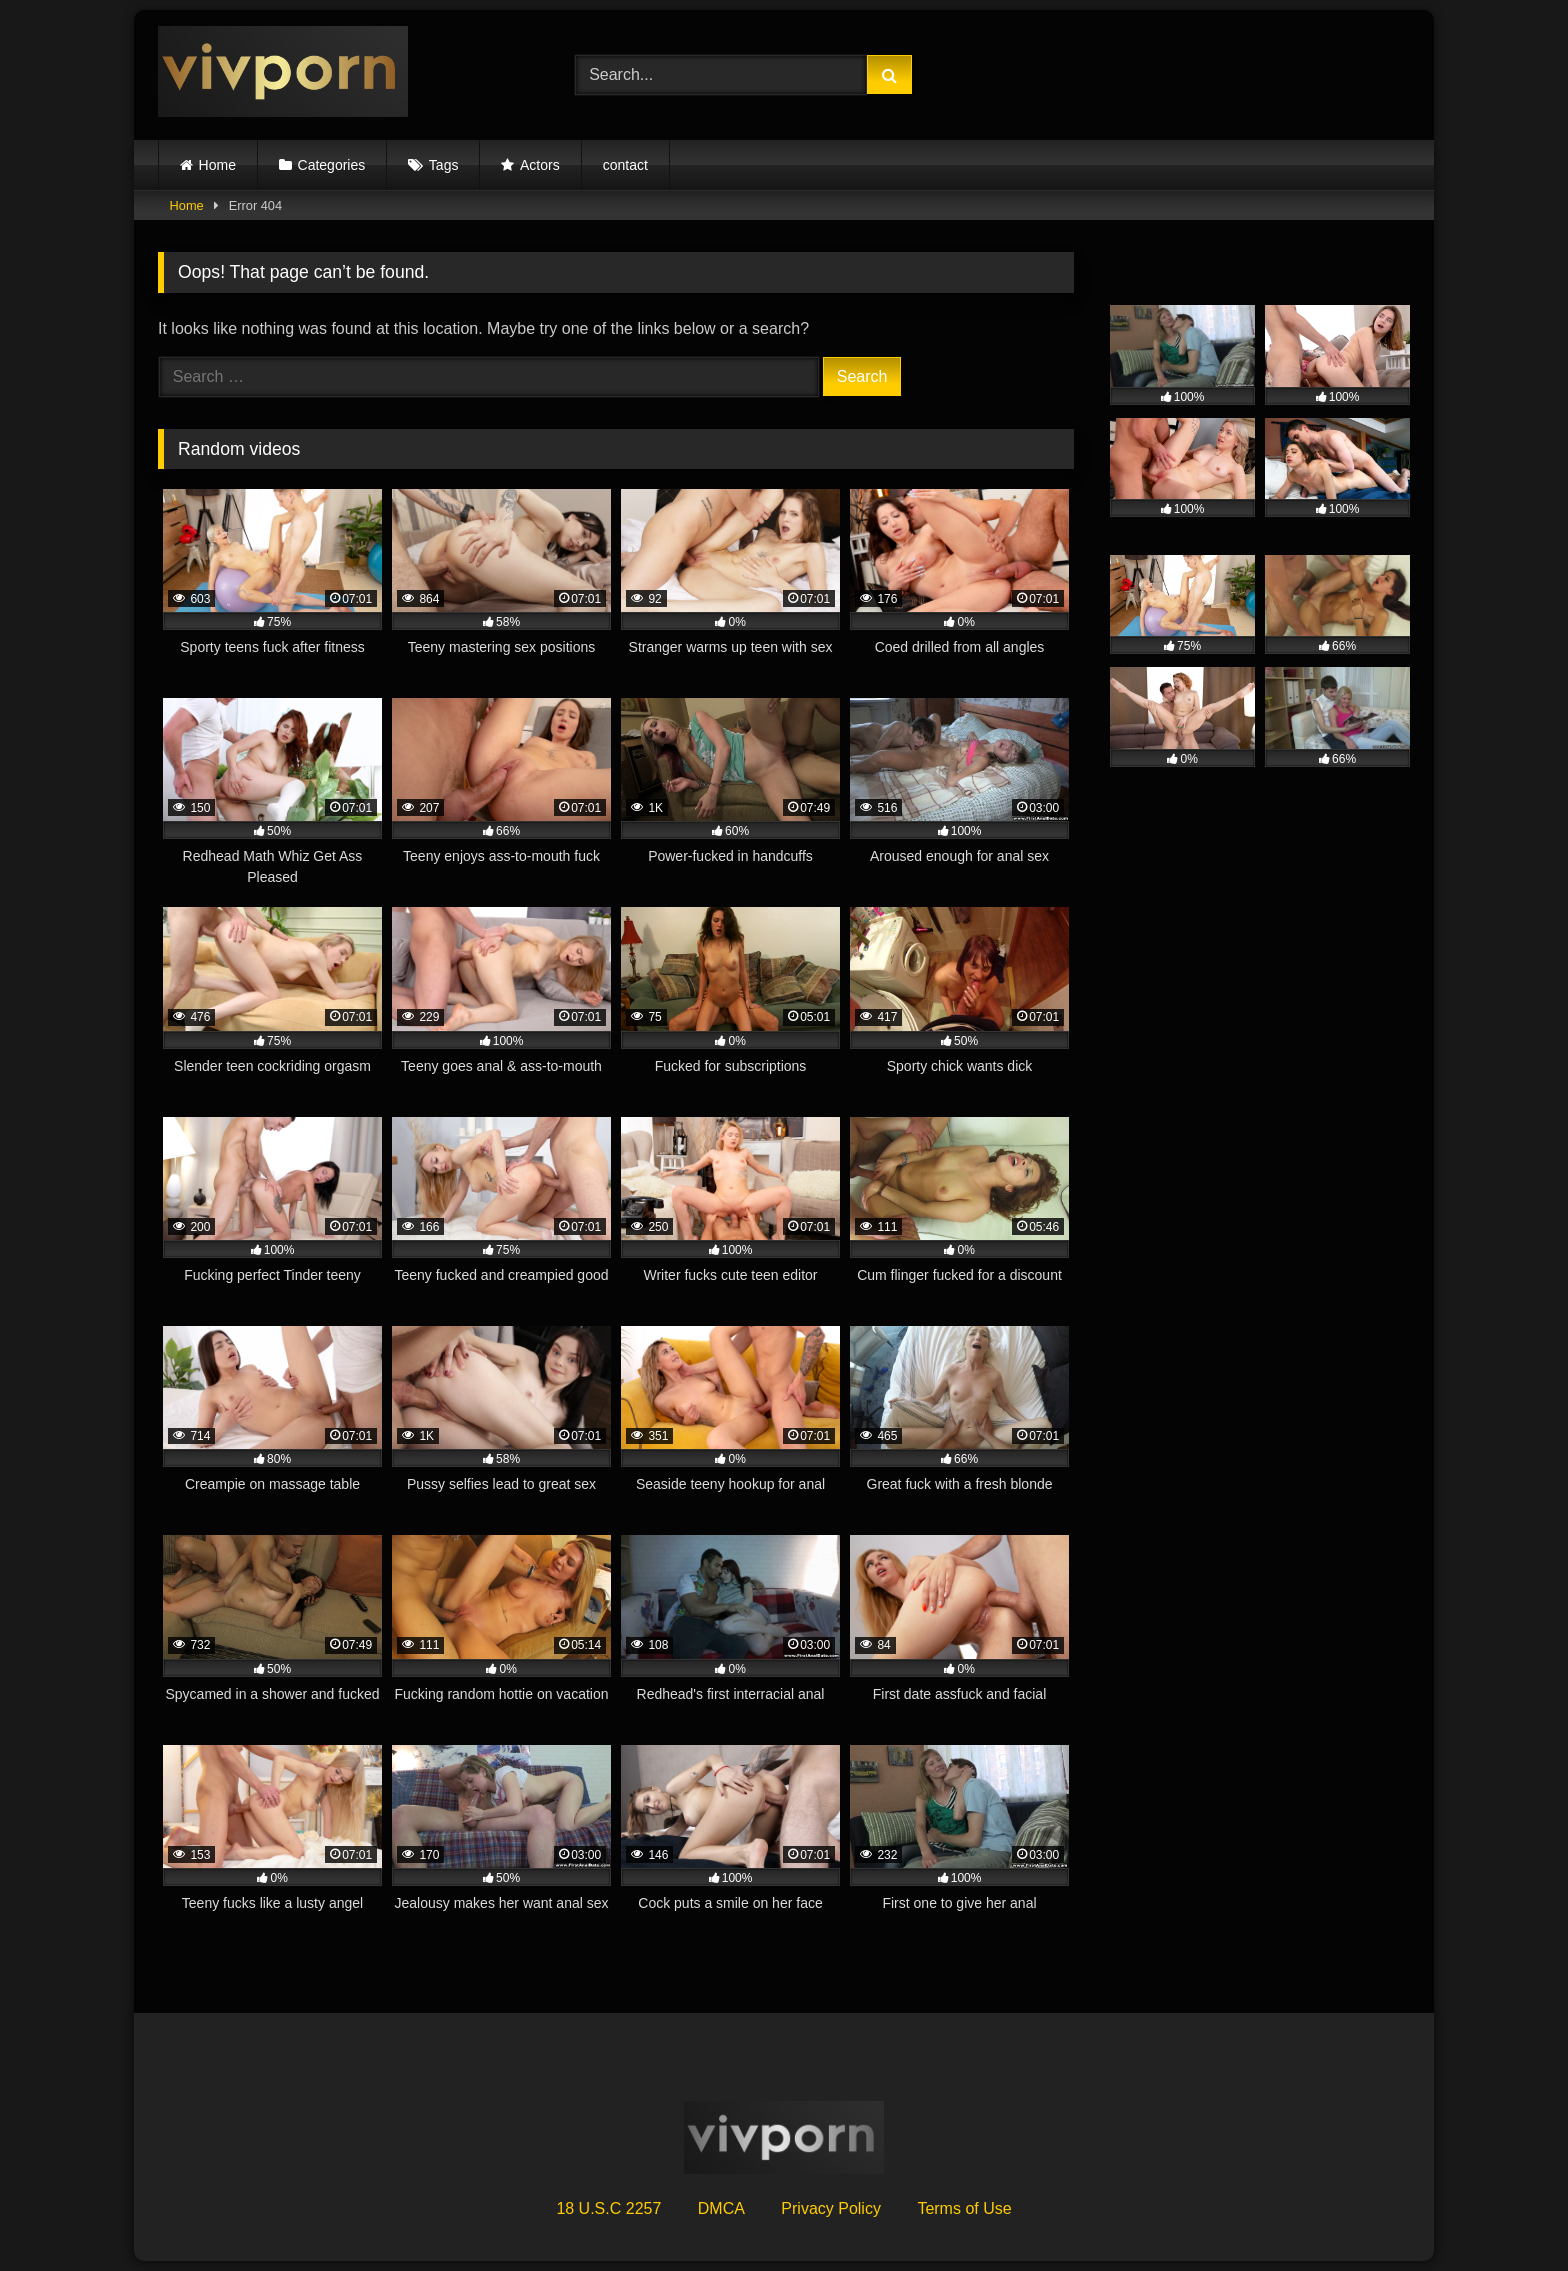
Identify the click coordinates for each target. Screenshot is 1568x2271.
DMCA (721, 2208)
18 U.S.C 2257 (608, 2208)
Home (217, 165)
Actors (540, 165)
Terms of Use (964, 2208)
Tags (444, 165)
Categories (332, 165)
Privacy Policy (831, 2208)
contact (625, 165)
